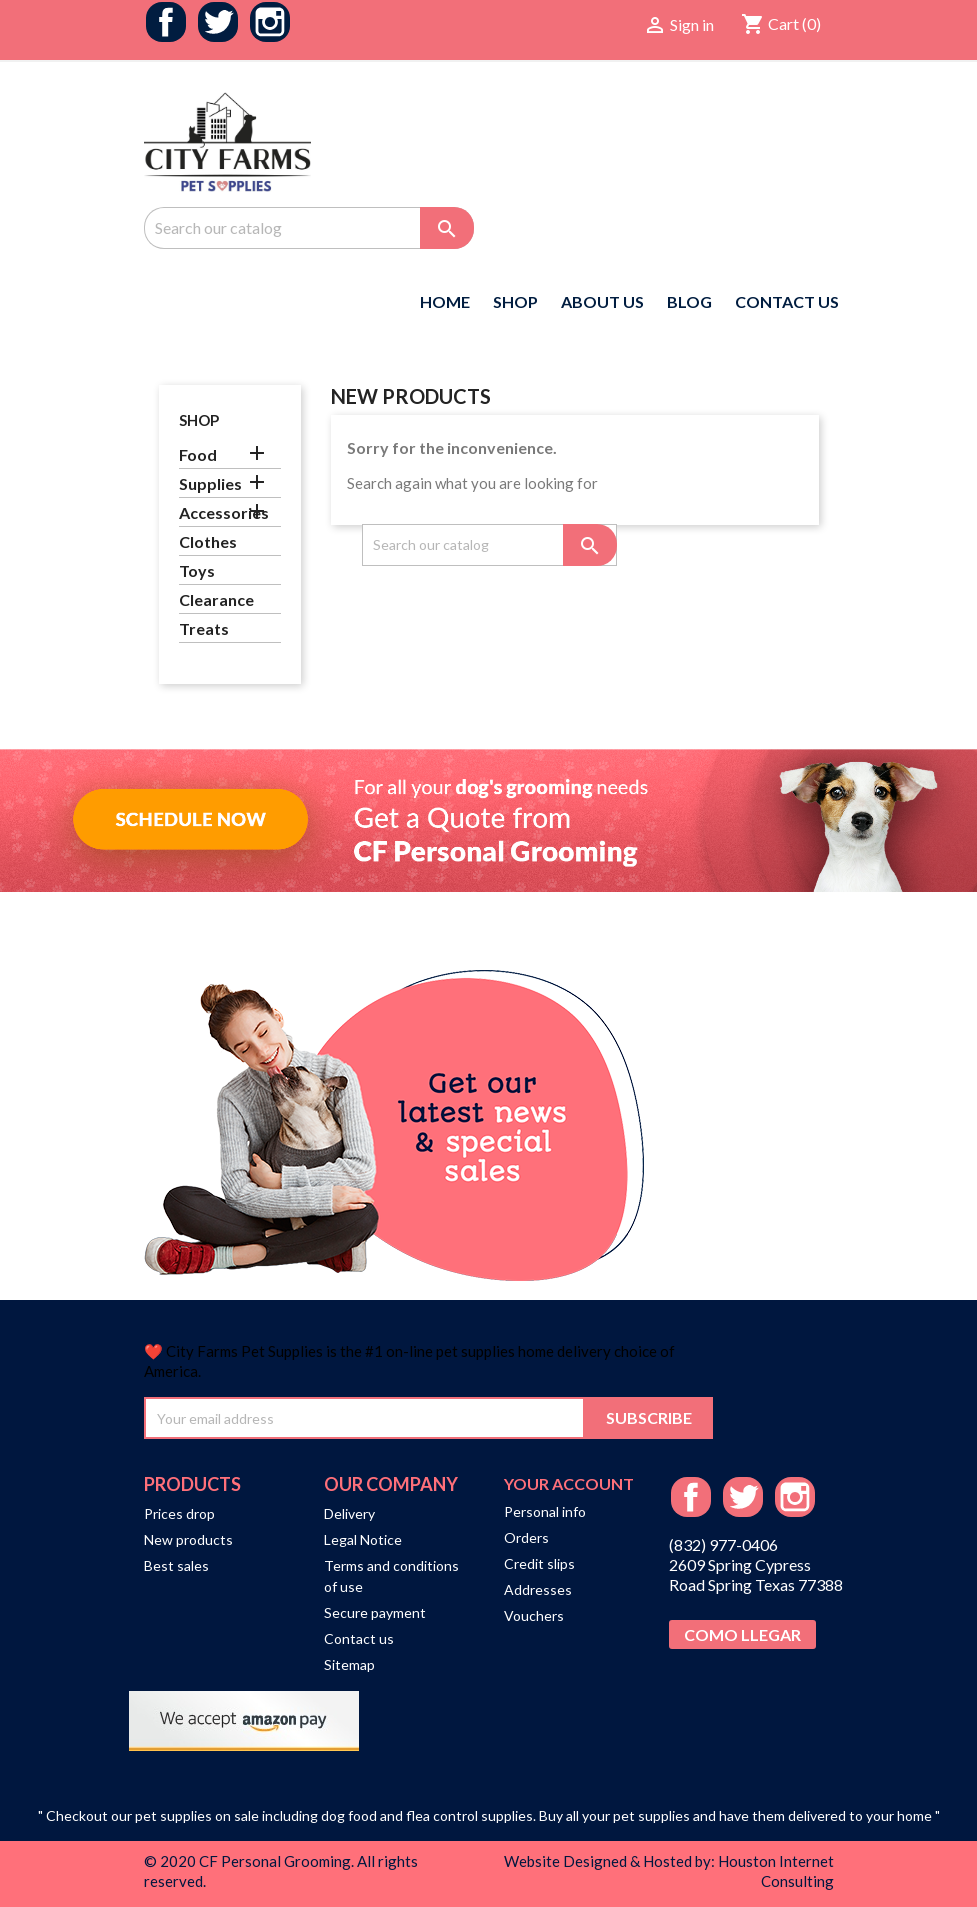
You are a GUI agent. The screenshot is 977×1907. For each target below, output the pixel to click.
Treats (204, 628)
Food (198, 454)
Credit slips (539, 1563)
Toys (197, 570)
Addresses (538, 1589)
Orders (526, 1537)
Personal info (545, 1511)
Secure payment (375, 1612)
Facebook (166, 22)
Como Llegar (742, 1634)
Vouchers (534, 1615)
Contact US (787, 301)
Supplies (210, 483)
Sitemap (349, 1664)
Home (445, 301)
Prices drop (179, 1513)
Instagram (270, 22)
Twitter (218, 22)
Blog (689, 301)
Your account (569, 1483)
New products (188, 1539)
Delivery (349, 1513)
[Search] (309, 228)
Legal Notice (363, 1539)
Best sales (176, 1565)
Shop (515, 301)
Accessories (224, 512)
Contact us (359, 1638)
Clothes (208, 541)
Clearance (216, 599)
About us (602, 301)
